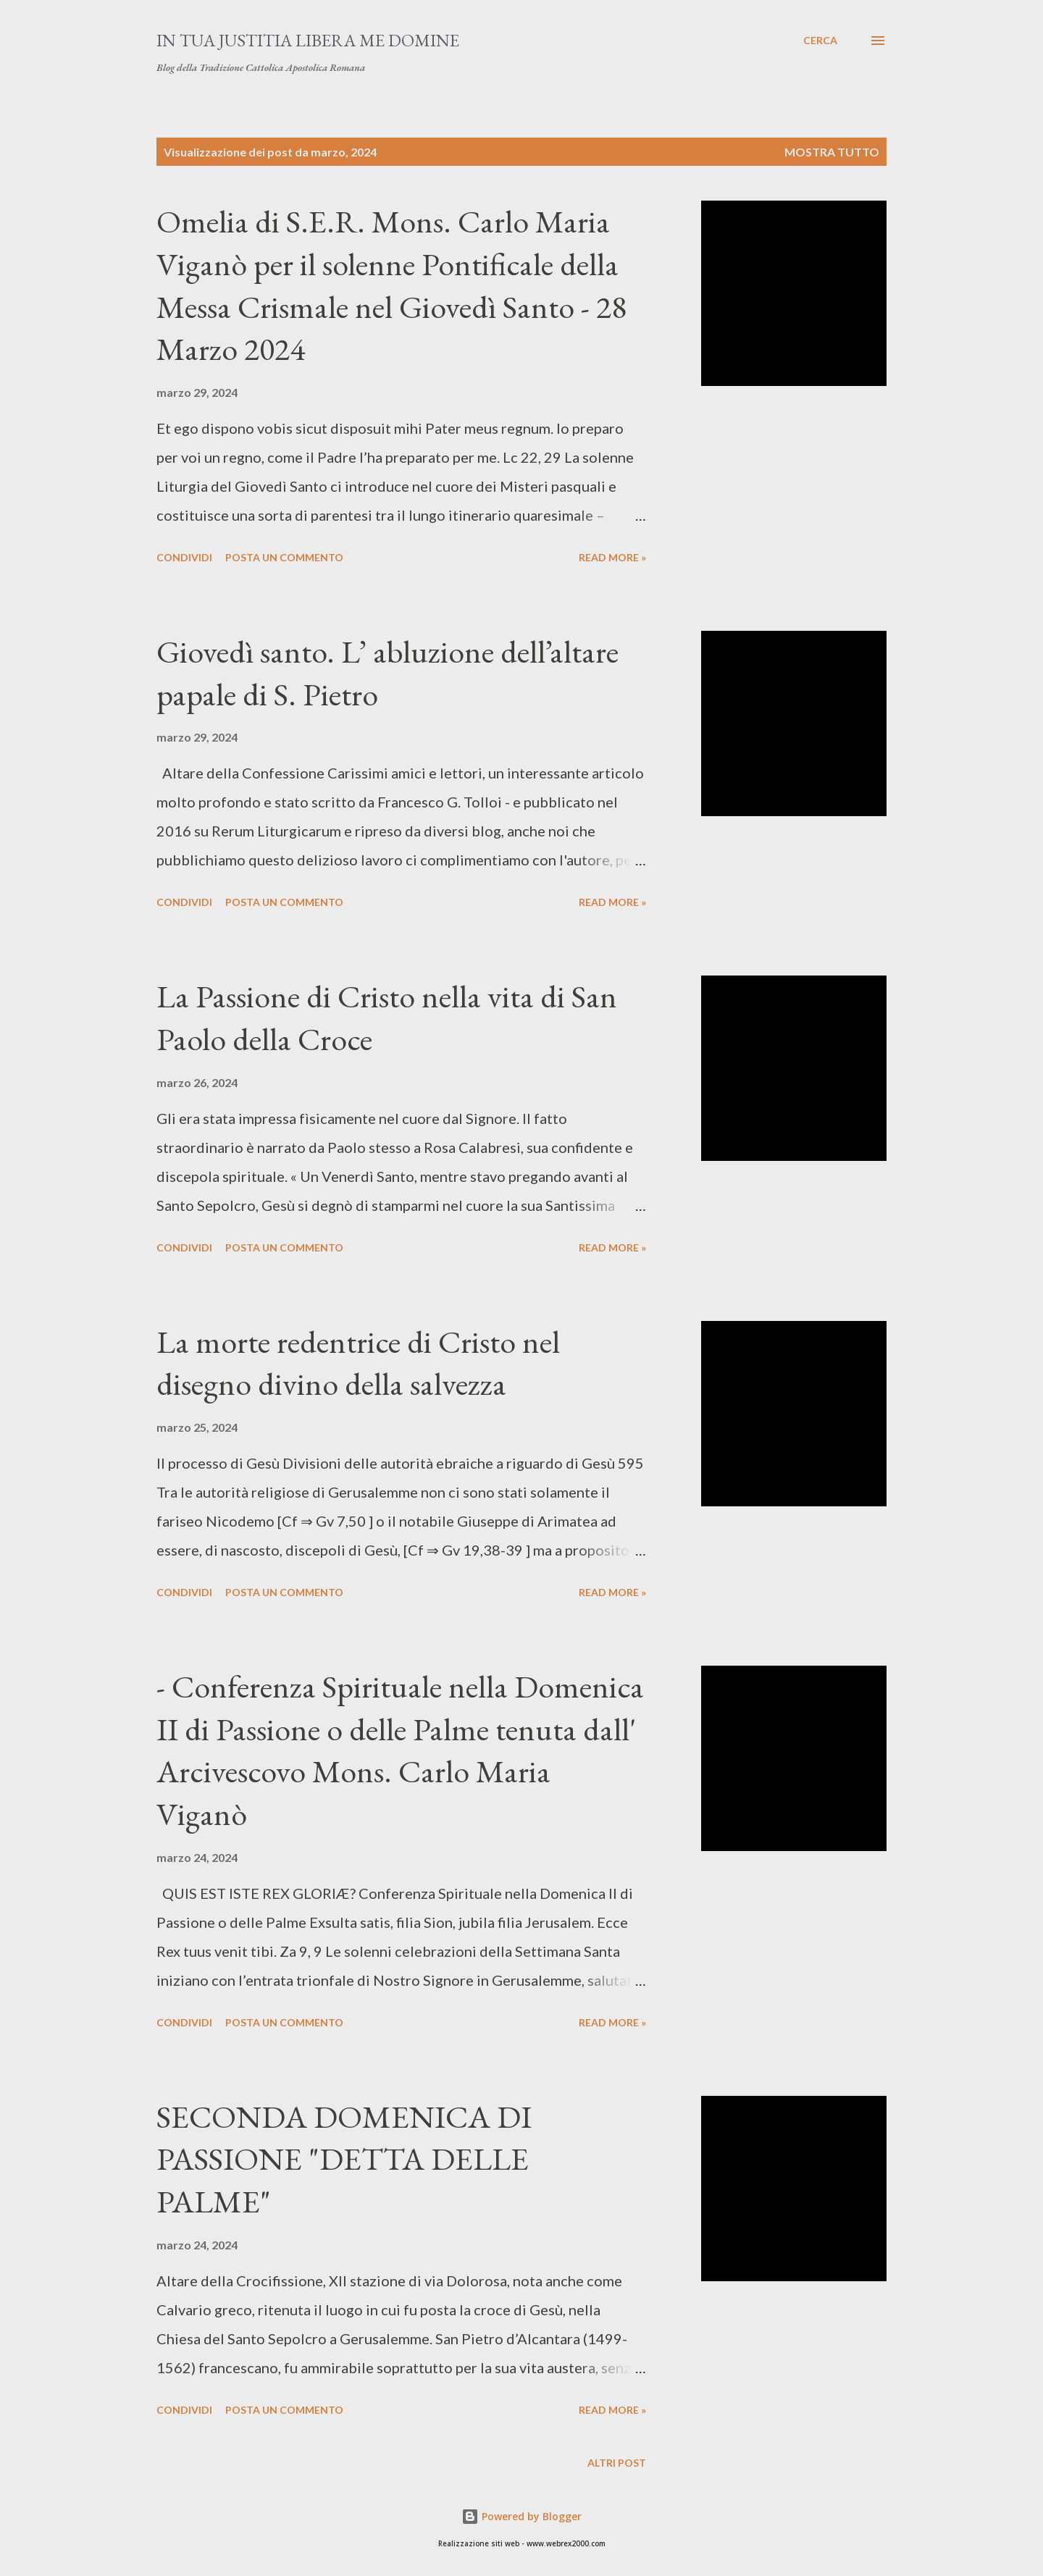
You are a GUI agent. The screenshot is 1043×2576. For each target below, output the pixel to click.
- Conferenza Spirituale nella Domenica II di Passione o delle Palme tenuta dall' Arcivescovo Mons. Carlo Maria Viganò (400, 1750)
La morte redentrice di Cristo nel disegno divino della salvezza (358, 1363)
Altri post (616, 2463)
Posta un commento (284, 557)
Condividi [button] (184, 557)
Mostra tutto (831, 152)
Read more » (612, 557)
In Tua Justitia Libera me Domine (307, 40)
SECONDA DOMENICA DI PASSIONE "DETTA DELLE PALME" (344, 2159)
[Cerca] (820, 40)
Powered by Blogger (521, 2516)
